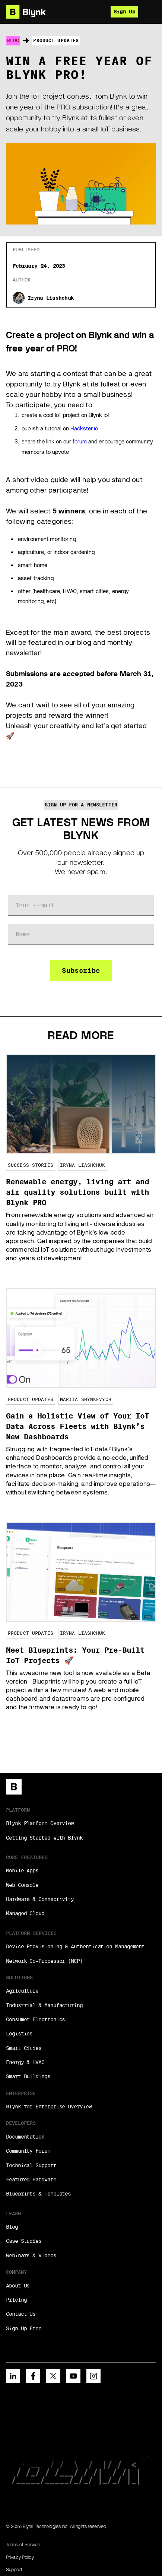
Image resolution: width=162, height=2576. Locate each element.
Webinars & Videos (31, 2255)
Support (14, 2569)
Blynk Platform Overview (40, 1823)
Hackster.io (84, 428)
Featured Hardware (31, 2179)
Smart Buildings (28, 2076)
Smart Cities (23, 2048)
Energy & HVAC (25, 2062)
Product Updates (56, 40)
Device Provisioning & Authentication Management (75, 1946)
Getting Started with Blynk (44, 1838)
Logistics (19, 2034)
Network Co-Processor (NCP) (44, 1961)
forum (80, 441)
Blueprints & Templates (38, 2194)
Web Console (22, 1885)
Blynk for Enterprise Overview (49, 2106)
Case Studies (23, 2241)
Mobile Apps (22, 1870)
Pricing (16, 2300)
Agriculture (22, 1991)
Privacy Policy (20, 2557)
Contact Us (20, 2314)
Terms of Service (23, 2544)
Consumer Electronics (35, 2019)
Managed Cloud (25, 1913)
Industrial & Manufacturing (44, 2005)
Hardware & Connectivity (40, 1899)
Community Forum (28, 2151)
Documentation (25, 2137)
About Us (17, 2286)
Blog (13, 40)
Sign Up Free (23, 2328)
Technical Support (31, 2165)
